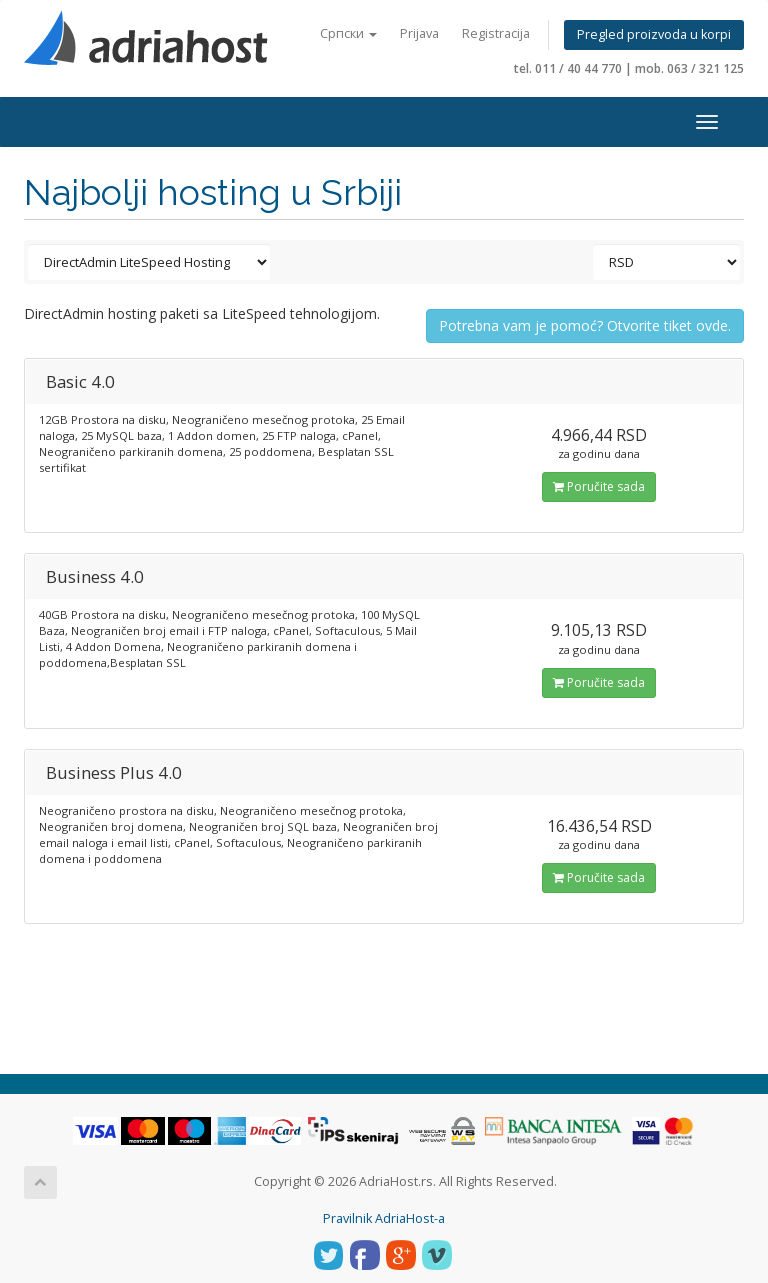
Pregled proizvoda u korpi (654, 34)
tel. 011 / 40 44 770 (568, 68)
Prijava (419, 33)
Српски (348, 33)
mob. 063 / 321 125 (689, 68)
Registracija (496, 33)
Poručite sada (599, 486)
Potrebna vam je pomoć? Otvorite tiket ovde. (585, 325)
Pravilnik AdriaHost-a (384, 1218)
